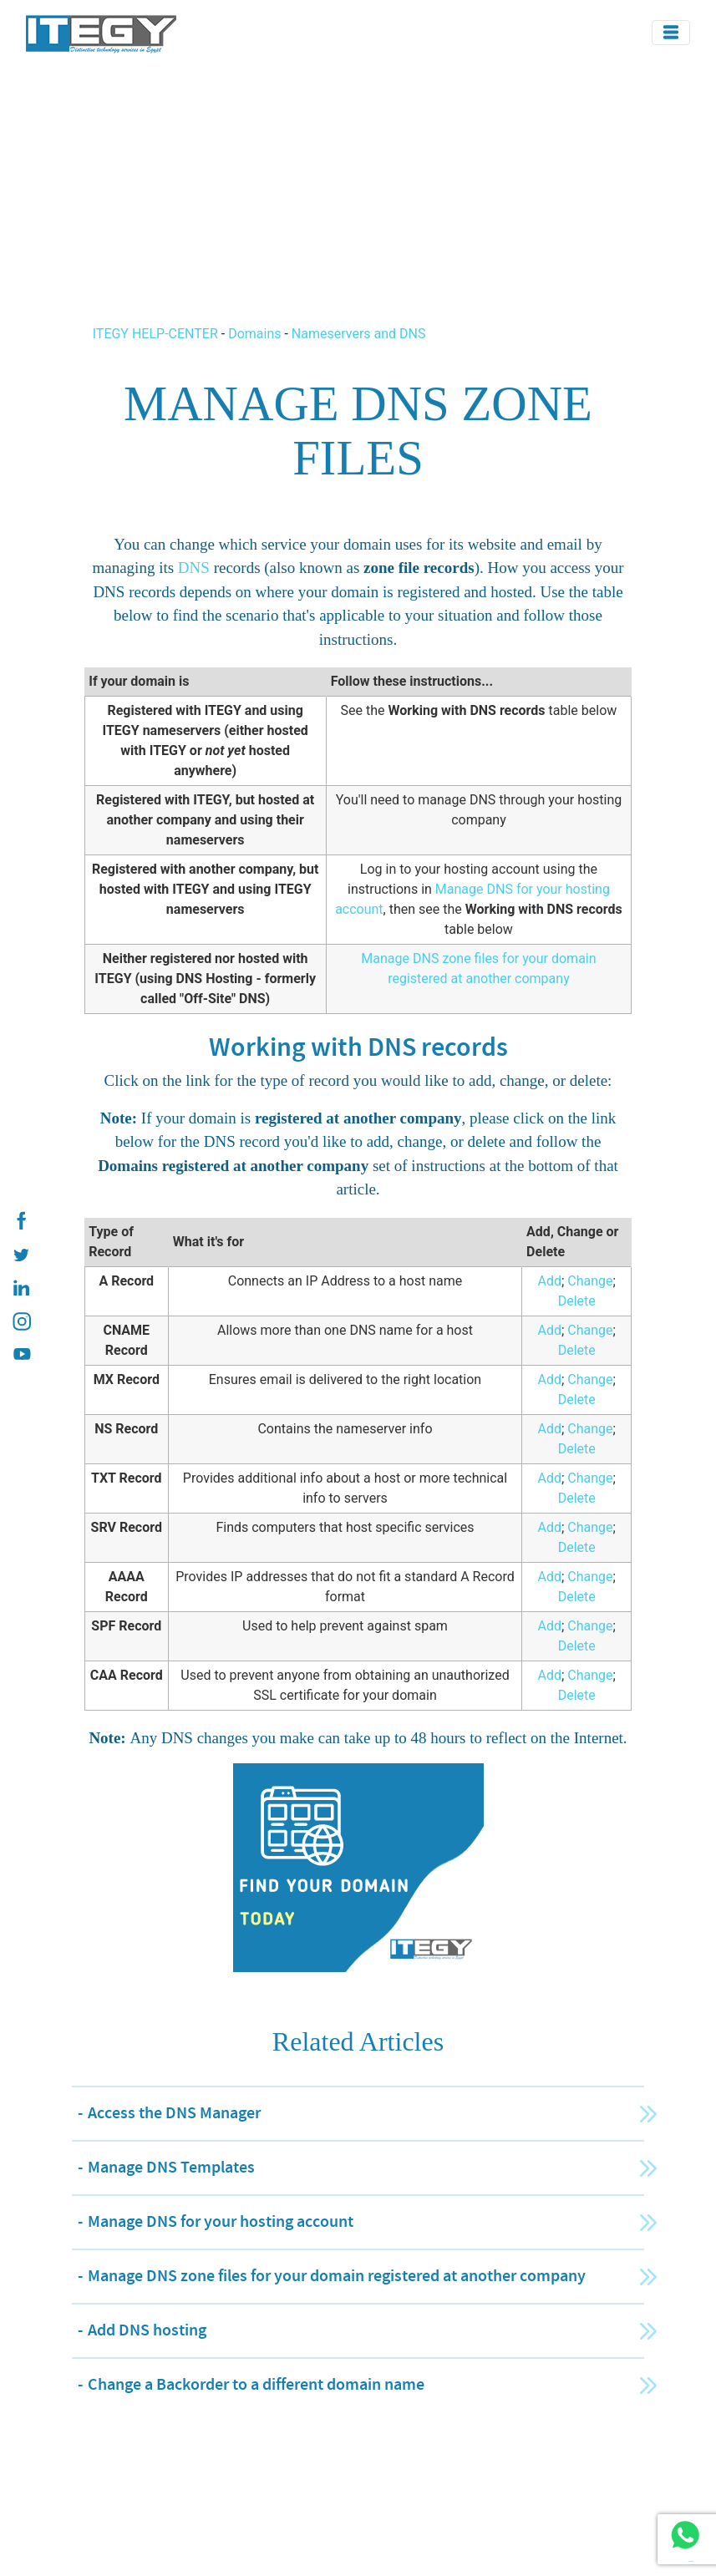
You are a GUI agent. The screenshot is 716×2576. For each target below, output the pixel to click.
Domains (254, 334)
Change (589, 1281)
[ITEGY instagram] (21, 1321)
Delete (577, 1301)
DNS (194, 567)
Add (549, 1281)
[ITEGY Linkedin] (21, 1288)
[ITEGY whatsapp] (684, 2534)
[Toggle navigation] (671, 32)
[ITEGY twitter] (21, 1254)
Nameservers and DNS (359, 334)
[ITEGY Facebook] (21, 1221)
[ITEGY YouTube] (21, 1354)
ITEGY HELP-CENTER (157, 334)
